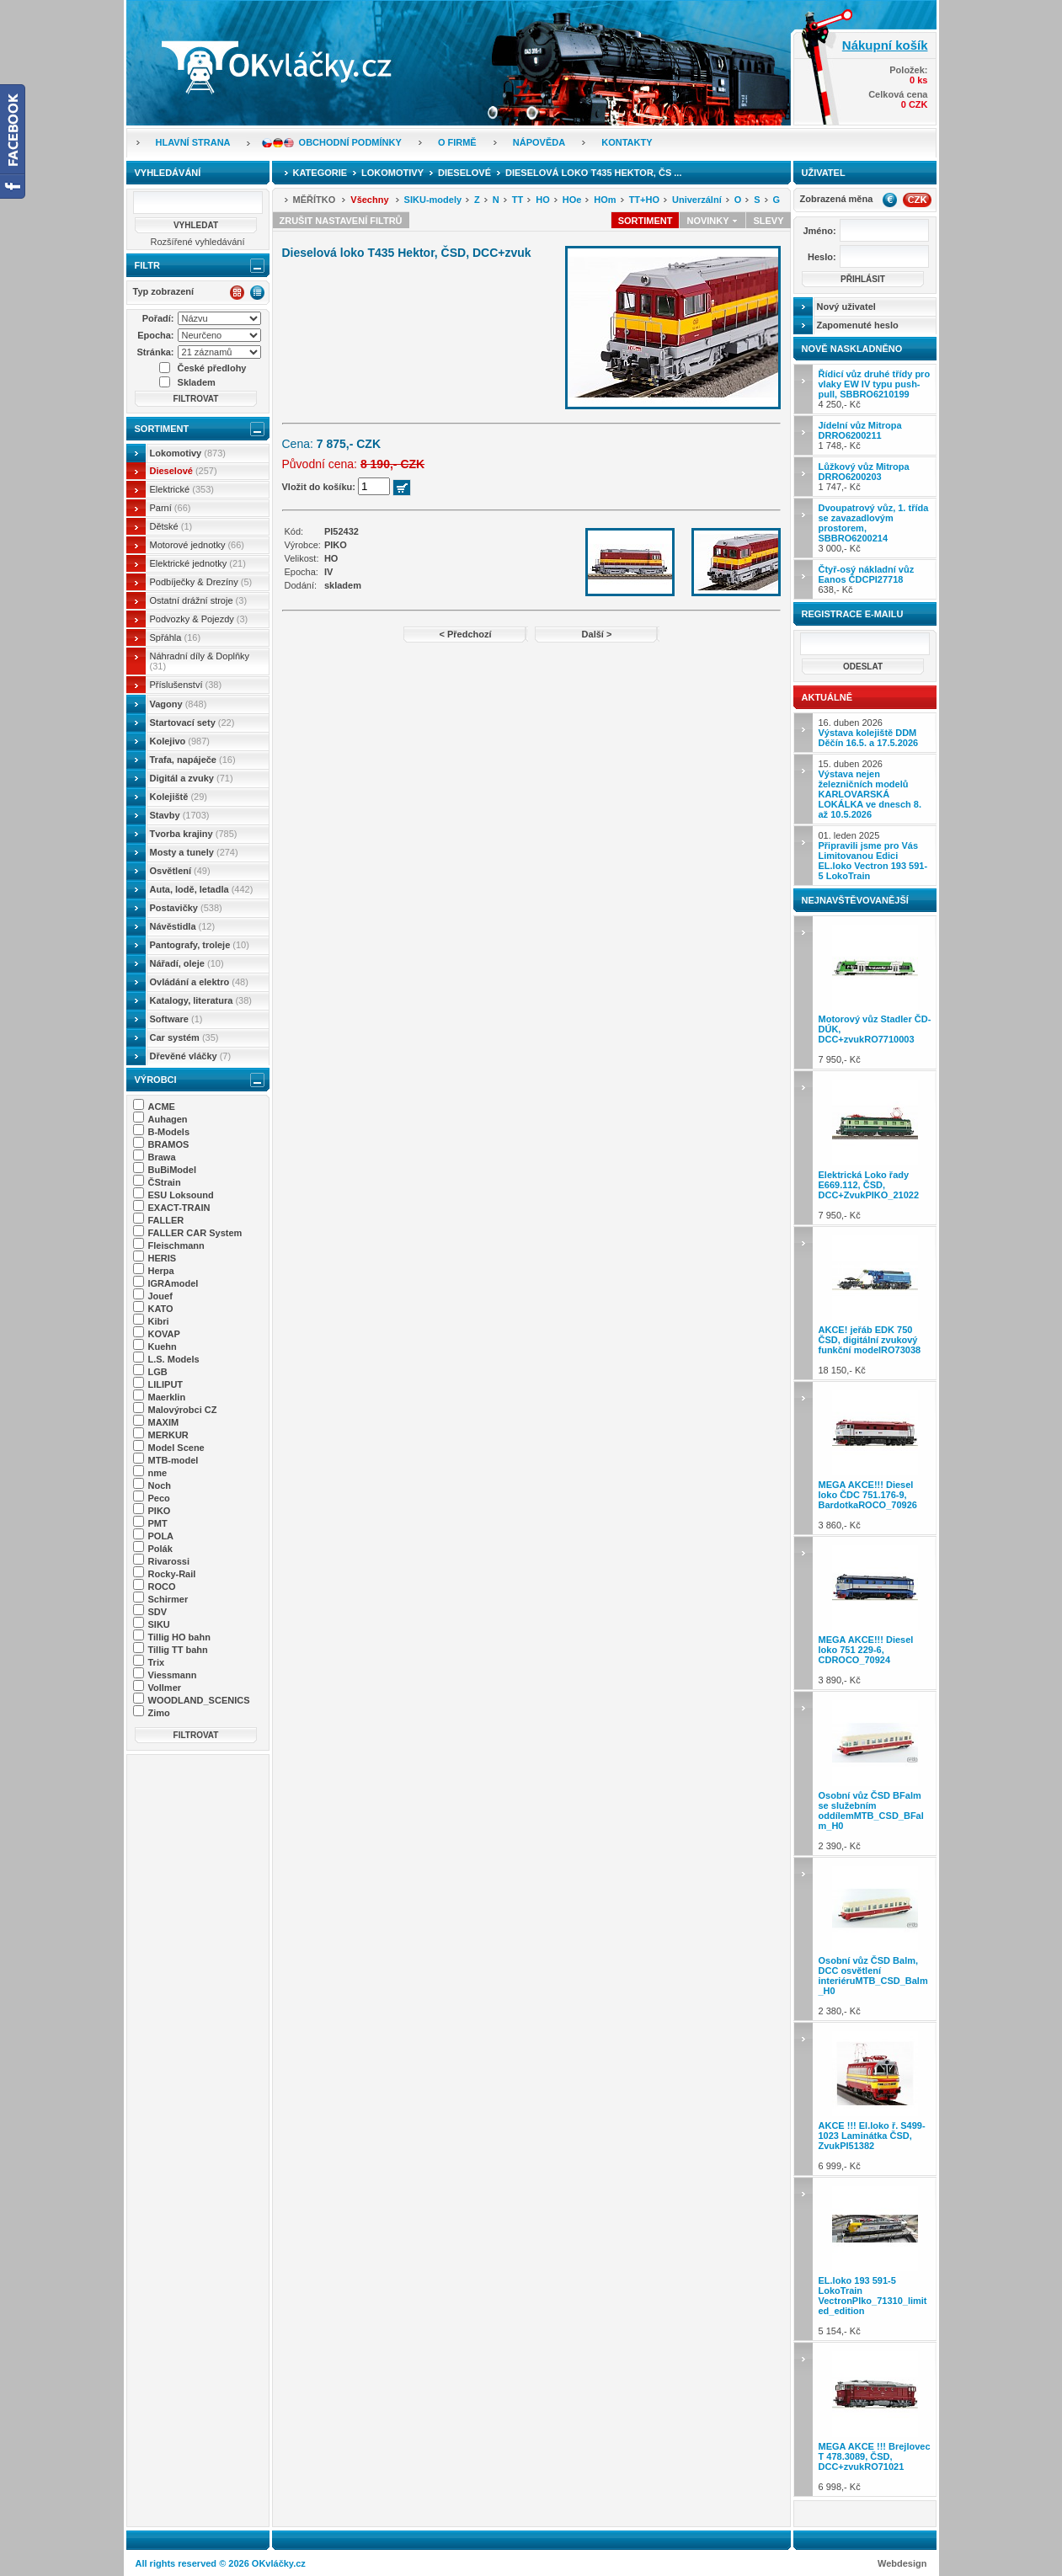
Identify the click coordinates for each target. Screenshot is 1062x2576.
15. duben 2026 (870, 789)
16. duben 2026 (869, 732)
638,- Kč (867, 579)
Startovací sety (192, 722)
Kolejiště (178, 797)
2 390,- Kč (875, 1773)
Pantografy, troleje (199, 945)
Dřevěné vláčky (191, 1056)
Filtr (147, 265)
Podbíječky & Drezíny (201, 582)
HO (543, 200)
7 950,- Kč (875, 992)
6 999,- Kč (875, 2099)
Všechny (369, 200)
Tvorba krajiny (193, 834)
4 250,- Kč (875, 389)
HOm (605, 200)
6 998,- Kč (875, 2419)
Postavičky (186, 908)
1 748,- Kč (860, 435)
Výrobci (156, 1080)
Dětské (171, 526)
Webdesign (902, 2563)
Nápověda (539, 142)
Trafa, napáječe (193, 760)
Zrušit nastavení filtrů (341, 221)
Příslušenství (186, 685)
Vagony (178, 704)
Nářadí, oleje (187, 963)
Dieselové (183, 471)
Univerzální (697, 200)
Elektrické (182, 489)
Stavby (180, 815)
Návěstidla (183, 926)
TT (517, 200)
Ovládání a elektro (199, 982)
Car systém (184, 1037)
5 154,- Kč (875, 2259)
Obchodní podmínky (350, 142)
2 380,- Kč (875, 1939)
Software (176, 1019)
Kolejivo (180, 741)
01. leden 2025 (873, 855)
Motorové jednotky (197, 545)
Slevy (768, 221)
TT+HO (644, 200)
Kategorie (320, 173)
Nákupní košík (885, 45)
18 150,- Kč (875, 1303)
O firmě (457, 142)
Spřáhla (175, 637)
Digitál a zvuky (191, 778)
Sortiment (162, 429)
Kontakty (626, 142)
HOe (572, 200)
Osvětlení (180, 871)
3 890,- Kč (875, 1613)
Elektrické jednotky (198, 563)
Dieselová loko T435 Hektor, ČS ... (593, 173)
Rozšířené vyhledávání (198, 242)
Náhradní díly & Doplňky (200, 661)
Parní (170, 508)
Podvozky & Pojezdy (199, 619)
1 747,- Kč (864, 476)
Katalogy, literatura (201, 1000)
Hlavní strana (193, 142)
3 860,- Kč (875, 1458)
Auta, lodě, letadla (201, 889)
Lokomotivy (188, 453)
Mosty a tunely (194, 852)
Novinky (712, 221)
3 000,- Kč (874, 528)
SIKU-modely (433, 200)
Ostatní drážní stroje (199, 600)
